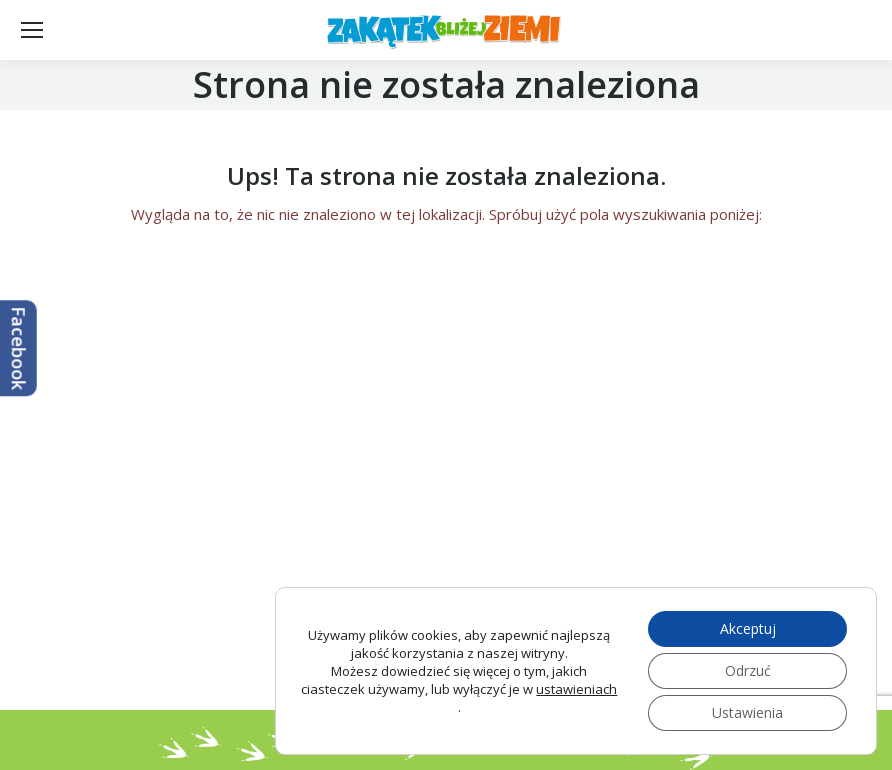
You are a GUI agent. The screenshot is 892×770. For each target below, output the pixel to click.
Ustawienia (747, 712)
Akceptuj (748, 628)
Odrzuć (748, 670)
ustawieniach (576, 689)
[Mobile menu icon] (32, 30)
